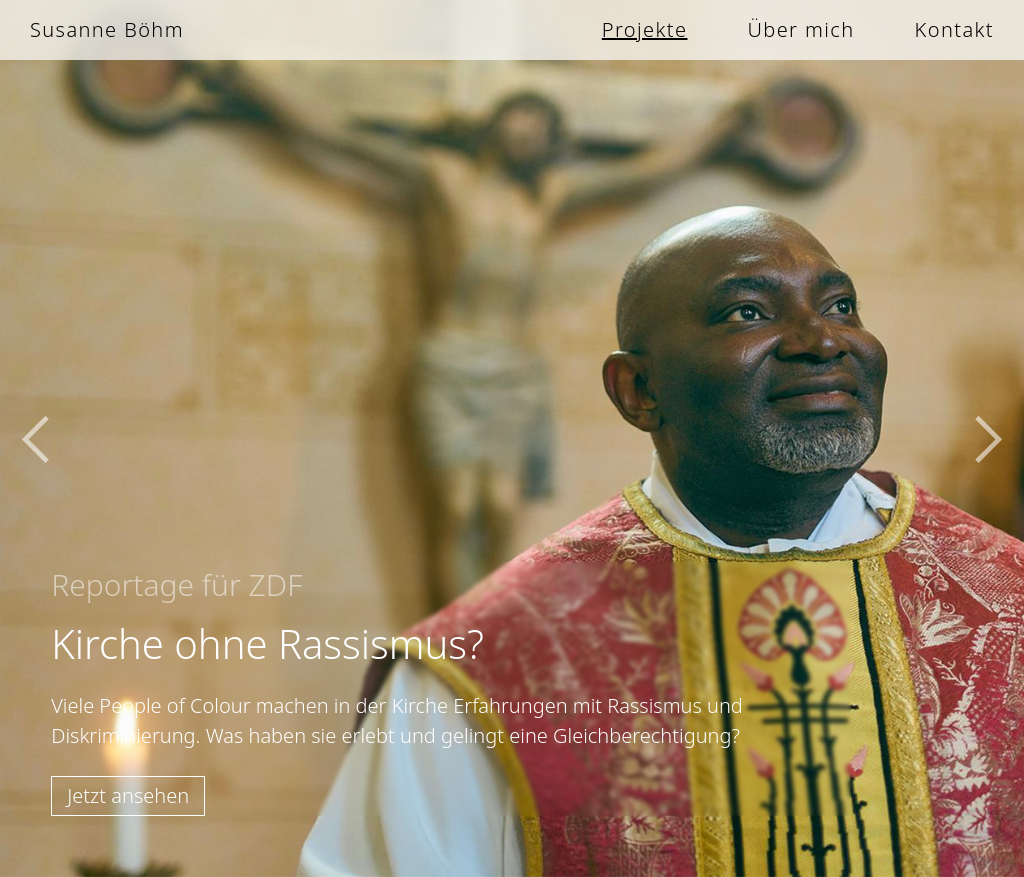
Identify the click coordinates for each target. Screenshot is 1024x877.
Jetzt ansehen (128, 795)
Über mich (800, 29)
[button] (40, 438)
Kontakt (954, 29)
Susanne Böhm (107, 29)
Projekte (645, 29)
